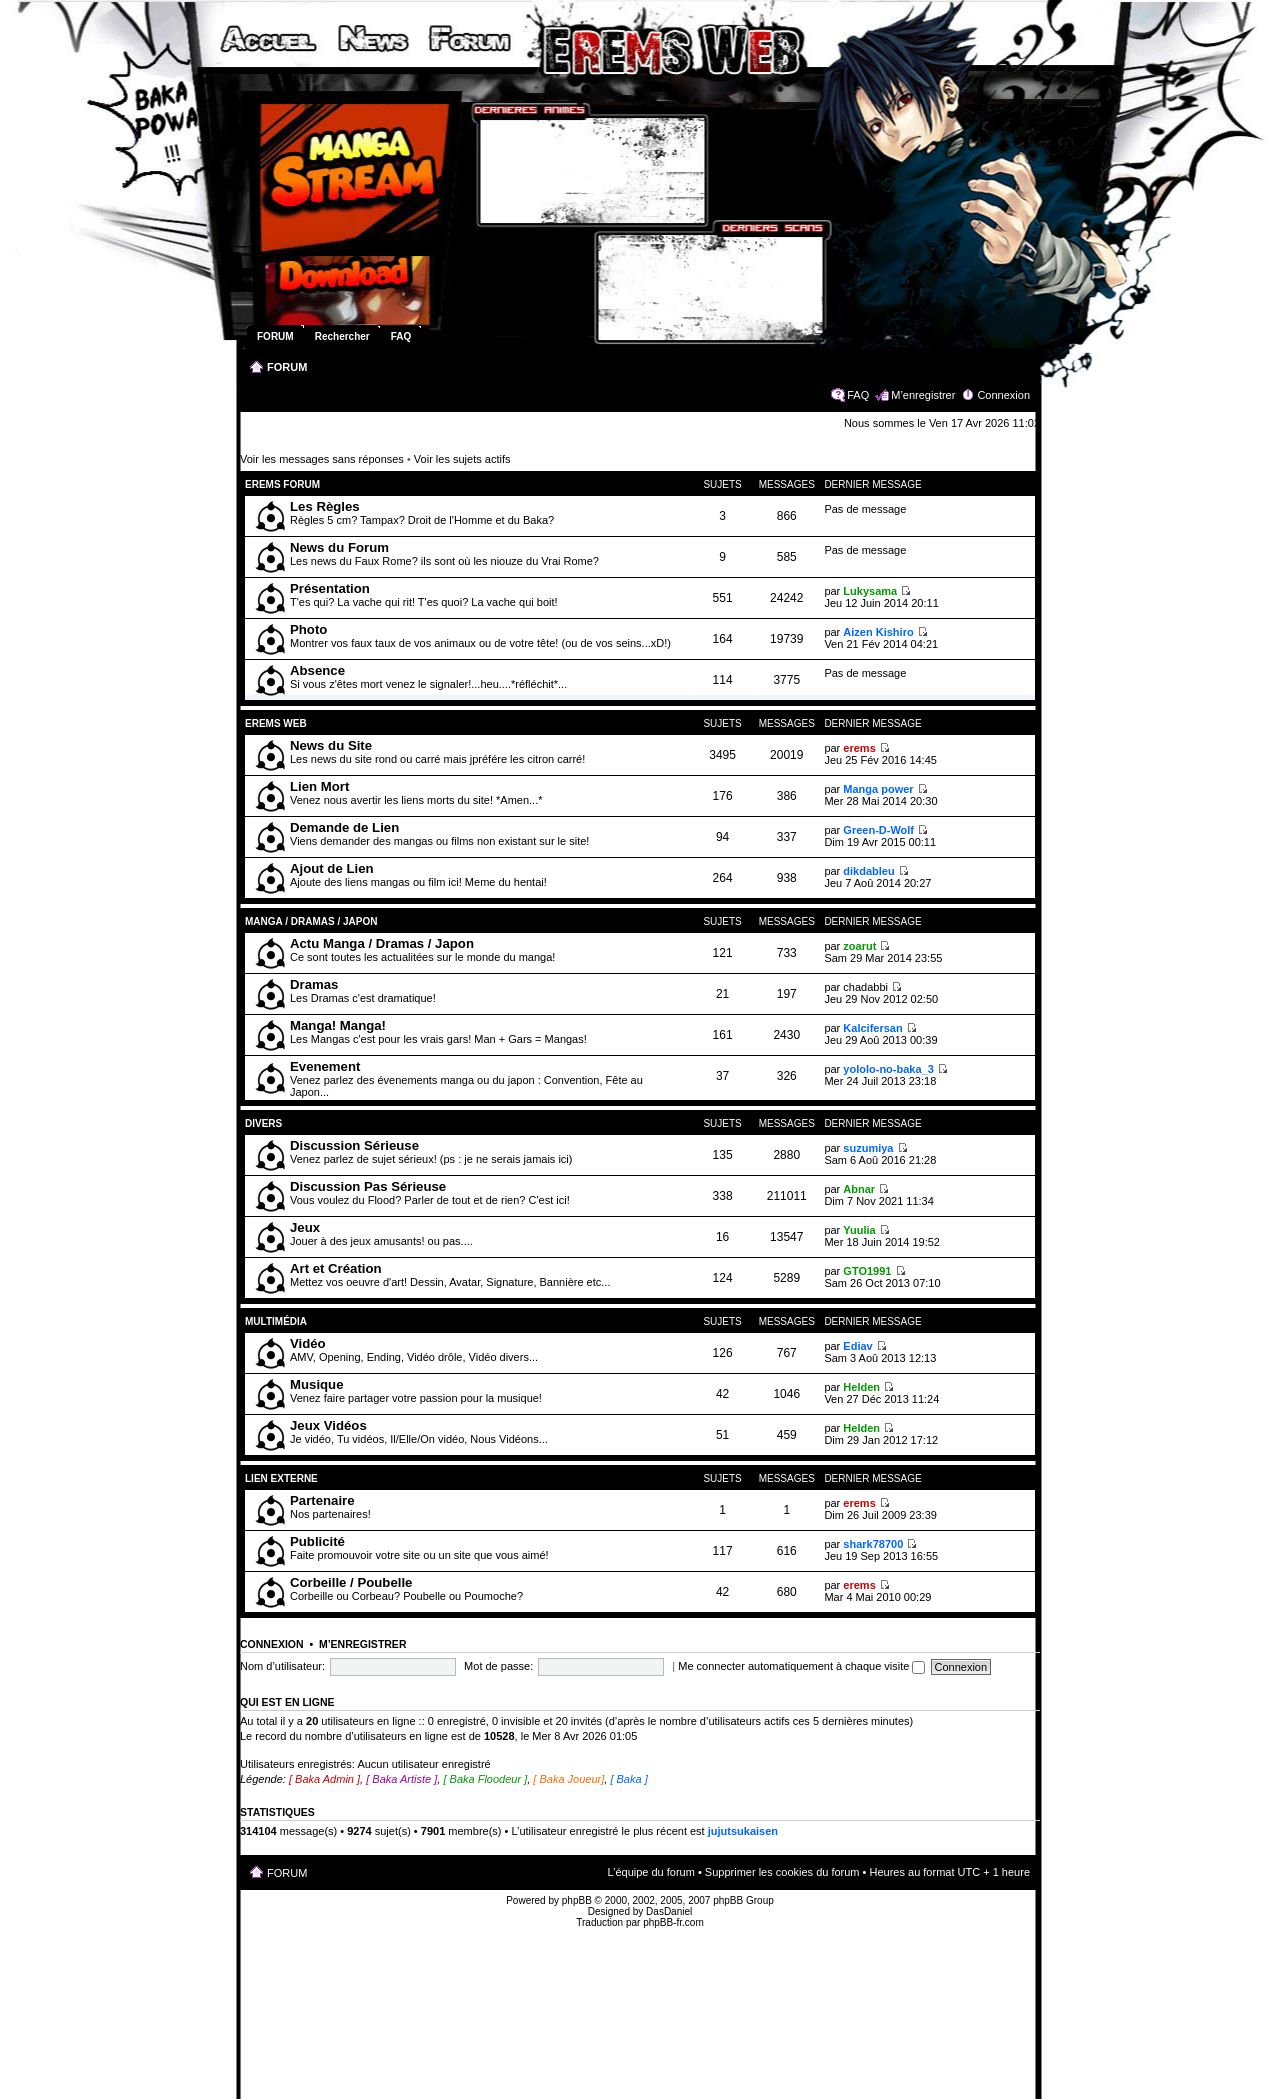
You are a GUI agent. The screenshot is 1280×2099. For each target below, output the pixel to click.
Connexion (1003, 395)
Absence (317, 670)
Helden (861, 1387)
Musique (316, 1384)
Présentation (330, 588)
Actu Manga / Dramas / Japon (382, 943)
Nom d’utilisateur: (282, 1666)
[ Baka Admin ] (324, 1779)
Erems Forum (282, 484)
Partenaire (322, 1500)
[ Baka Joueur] (568, 1779)
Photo (308, 629)
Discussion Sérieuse (354, 1145)
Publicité (317, 1541)
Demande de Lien (344, 827)
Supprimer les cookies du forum (782, 1872)
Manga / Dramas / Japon (311, 921)
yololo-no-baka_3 (888, 1069)
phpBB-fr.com (673, 1922)
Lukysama (870, 591)
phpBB (577, 1900)
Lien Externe (285, 1478)
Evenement (325, 1066)
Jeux (305, 1227)
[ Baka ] (628, 1779)
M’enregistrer (923, 395)
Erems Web (276, 723)
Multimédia (276, 1321)
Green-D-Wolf (878, 830)
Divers (263, 1123)
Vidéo (308, 1343)
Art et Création (336, 1268)
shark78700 (873, 1544)
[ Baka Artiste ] (401, 1779)
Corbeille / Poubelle (351, 1582)
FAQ (858, 395)
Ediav (857, 1346)
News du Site (331, 745)
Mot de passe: (498, 1666)
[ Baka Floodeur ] (485, 1779)
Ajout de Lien (332, 868)
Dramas (314, 984)
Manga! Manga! (338, 1025)
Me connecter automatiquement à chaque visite (801, 1666)
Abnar (859, 1189)
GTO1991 (867, 1271)
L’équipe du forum (650, 1872)
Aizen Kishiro (878, 632)
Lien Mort (319, 786)
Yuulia (859, 1230)
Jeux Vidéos (328, 1425)
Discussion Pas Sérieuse (368, 1186)
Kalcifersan (872, 1028)
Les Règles (325, 506)
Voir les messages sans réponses (322, 459)
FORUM (287, 367)
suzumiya (868, 1148)
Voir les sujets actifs (462, 459)
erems (859, 748)
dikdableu (868, 871)
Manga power (878, 789)
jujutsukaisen (743, 1831)
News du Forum (339, 547)
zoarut (859, 946)
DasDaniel (669, 1911)
